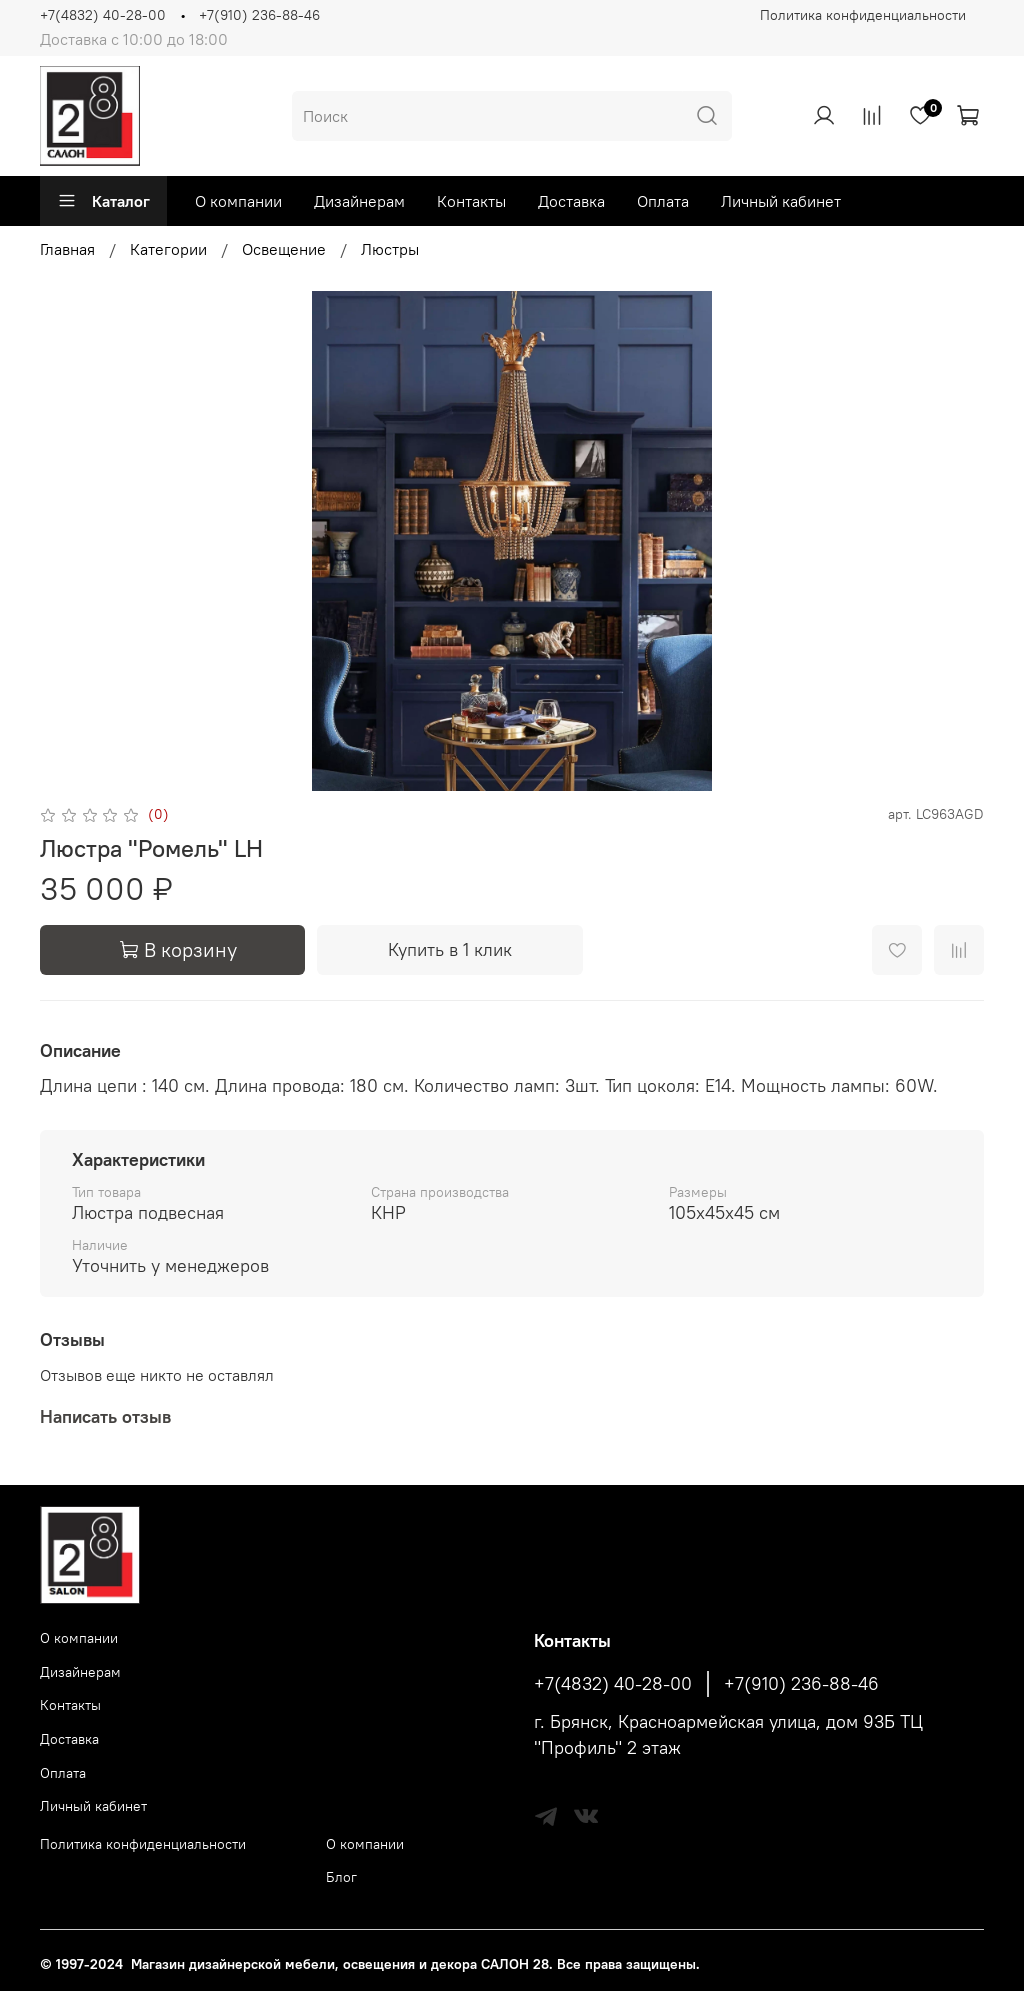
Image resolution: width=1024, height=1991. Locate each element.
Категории (168, 249)
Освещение (284, 249)
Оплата (663, 201)
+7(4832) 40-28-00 (103, 15)
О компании (238, 201)
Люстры (390, 249)
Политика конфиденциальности (863, 15)
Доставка (571, 201)
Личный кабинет (781, 201)
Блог (341, 1877)
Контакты (471, 201)
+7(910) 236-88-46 (259, 15)
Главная (67, 249)
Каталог (103, 201)
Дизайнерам (359, 201)
